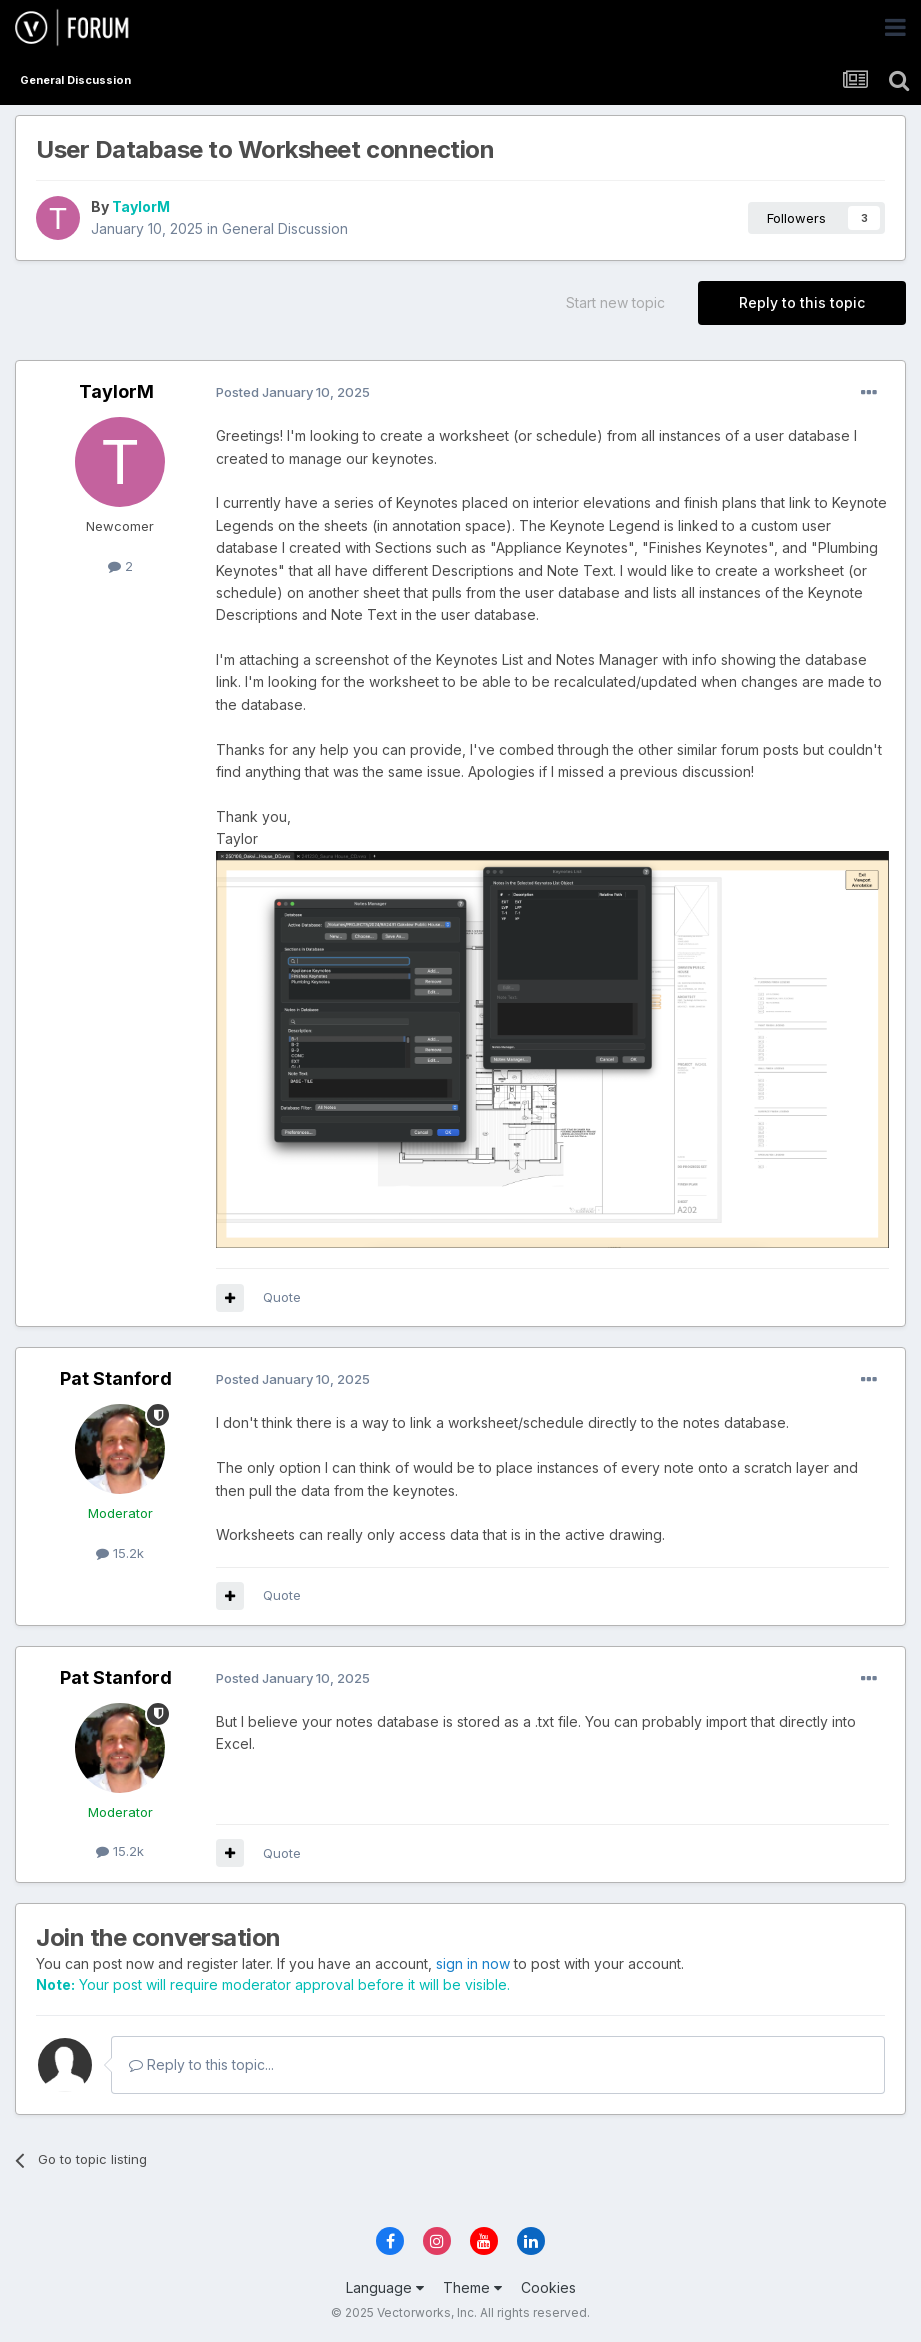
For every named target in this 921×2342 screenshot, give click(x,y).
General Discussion (285, 228)
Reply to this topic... (201, 2064)
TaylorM (141, 206)
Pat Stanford (116, 1378)
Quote (282, 1297)
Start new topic (615, 302)
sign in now (473, 1963)
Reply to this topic (802, 302)
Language (385, 2287)
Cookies (548, 2287)
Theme (472, 2287)
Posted (293, 392)
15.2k (120, 1553)
